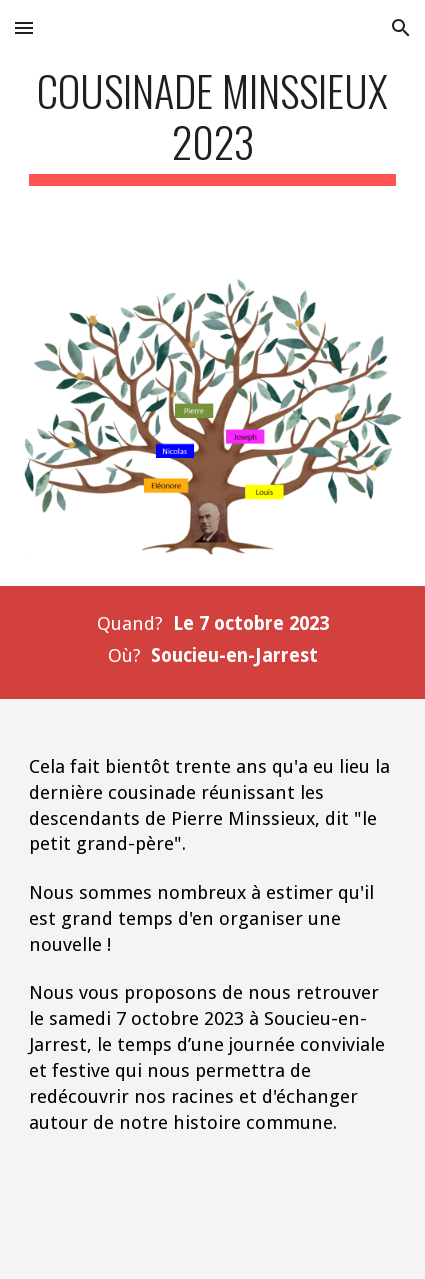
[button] (24, 27)
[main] (213, 125)
